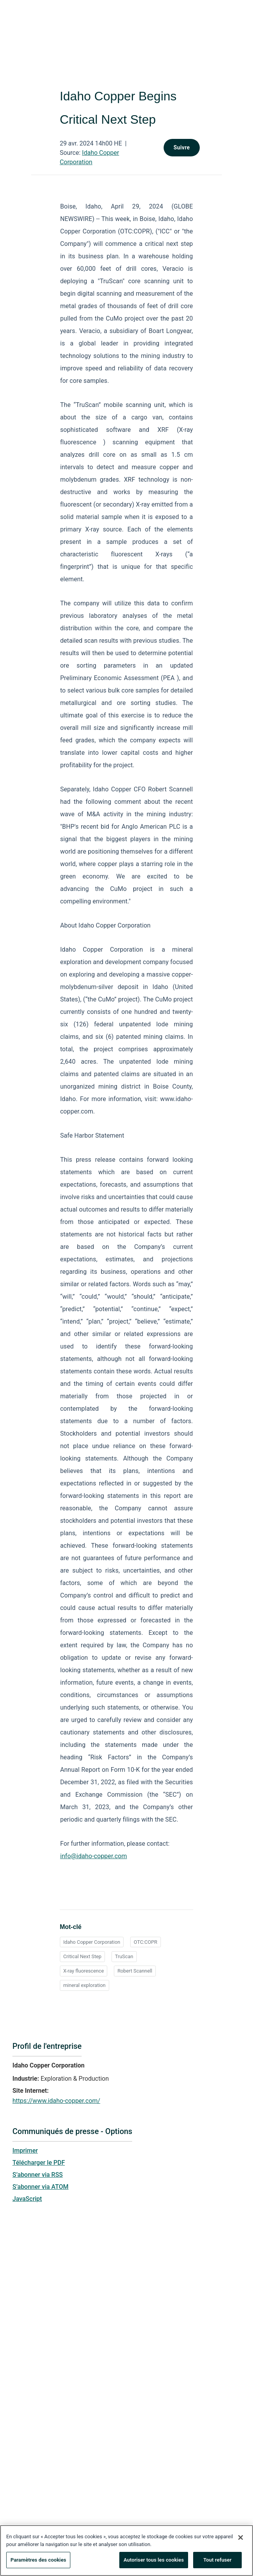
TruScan (124, 1956)
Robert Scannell (134, 1971)
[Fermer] (240, 2541)
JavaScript (27, 2198)
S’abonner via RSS (37, 2174)
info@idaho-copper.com (93, 1856)
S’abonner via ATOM (40, 2186)
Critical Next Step (82, 1956)
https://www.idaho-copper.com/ (56, 2100)
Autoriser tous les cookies (154, 2564)
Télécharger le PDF (38, 2162)
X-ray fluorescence (83, 1971)
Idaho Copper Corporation (91, 1942)
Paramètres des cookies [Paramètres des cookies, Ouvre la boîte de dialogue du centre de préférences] (38, 2564)
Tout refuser (217, 2564)
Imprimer (25, 2150)
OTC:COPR (145, 1942)
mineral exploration (84, 1985)
